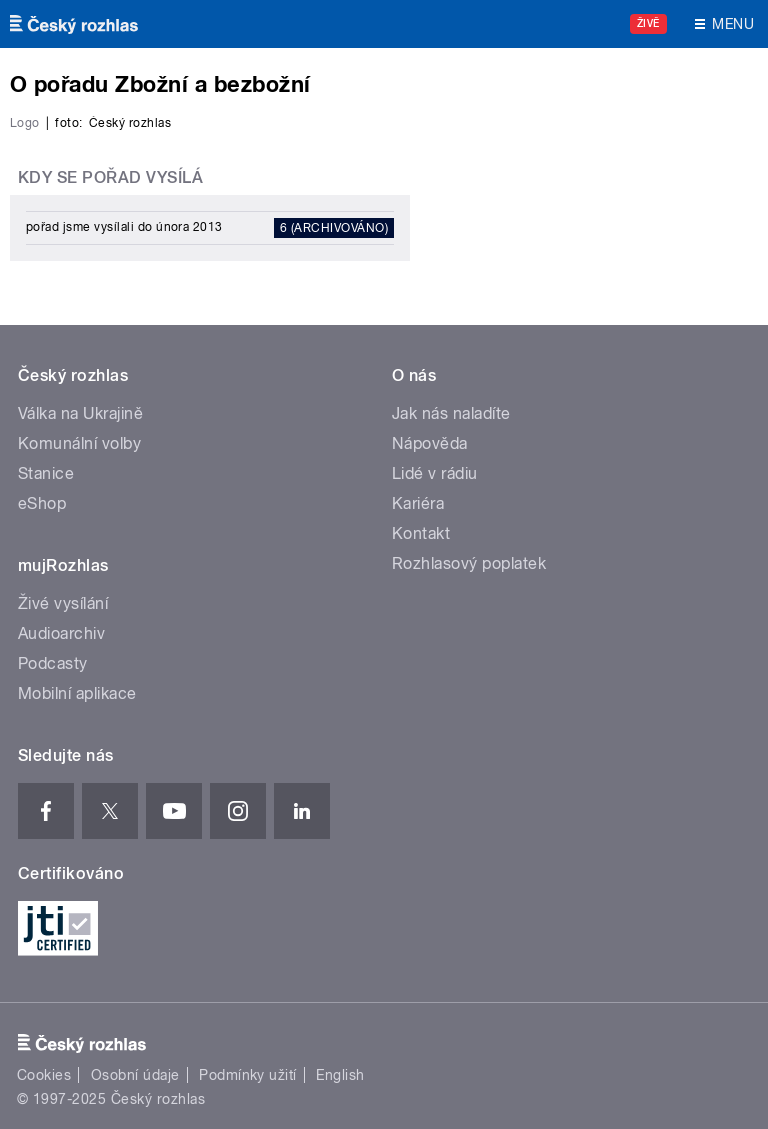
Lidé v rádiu (435, 473)
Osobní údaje (135, 1075)
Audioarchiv (61, 633)
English (340, 1075)
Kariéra (418, 503)
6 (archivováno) (334, 228)
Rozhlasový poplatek (469, 563)
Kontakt (421, 533)
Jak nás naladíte (451, 413)
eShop (42, 503)
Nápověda (430, 443)
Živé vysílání (63, 603)
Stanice (46, 473)
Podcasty (53, 663)
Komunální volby (79, 443)
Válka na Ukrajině (80, 413)
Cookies (44, 1075)
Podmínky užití (248, 1075)
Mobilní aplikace (77, 693)
